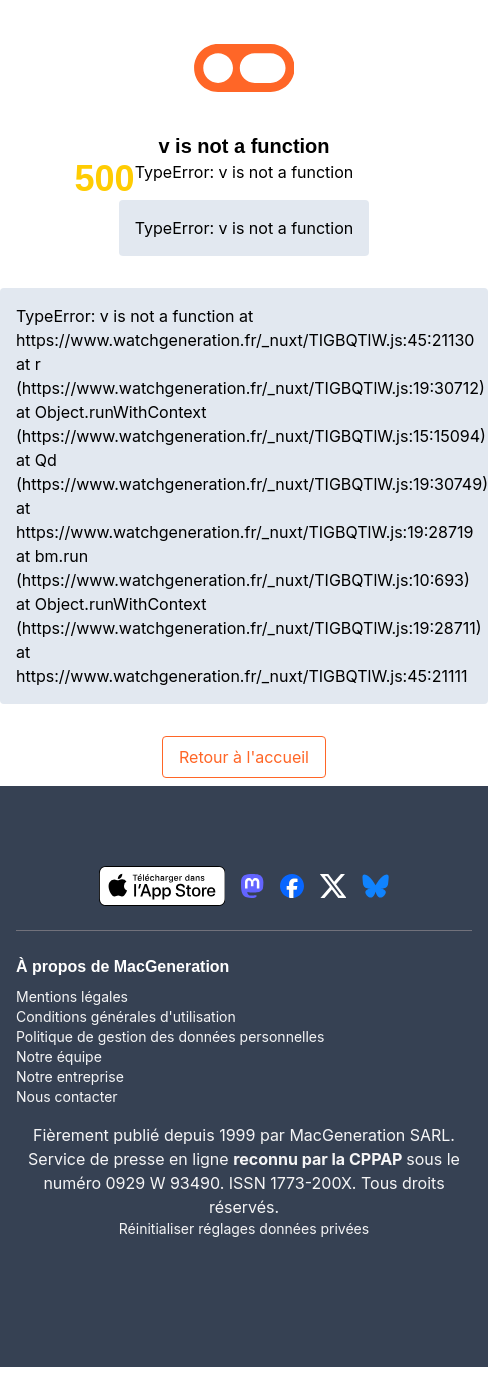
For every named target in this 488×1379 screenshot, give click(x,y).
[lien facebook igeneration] (292, 886)
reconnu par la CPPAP (319, 1159)
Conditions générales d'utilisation (126, 1016)
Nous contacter (67, 1096)
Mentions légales (72, 996)
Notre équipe (59, 1056)
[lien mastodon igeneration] (252, 886)
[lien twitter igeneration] (333, 886)
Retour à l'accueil (244, 757)
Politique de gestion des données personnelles (170, 1036)
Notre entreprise (70, 1076)
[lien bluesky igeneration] (375, 886)
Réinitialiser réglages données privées (244, 1228)
